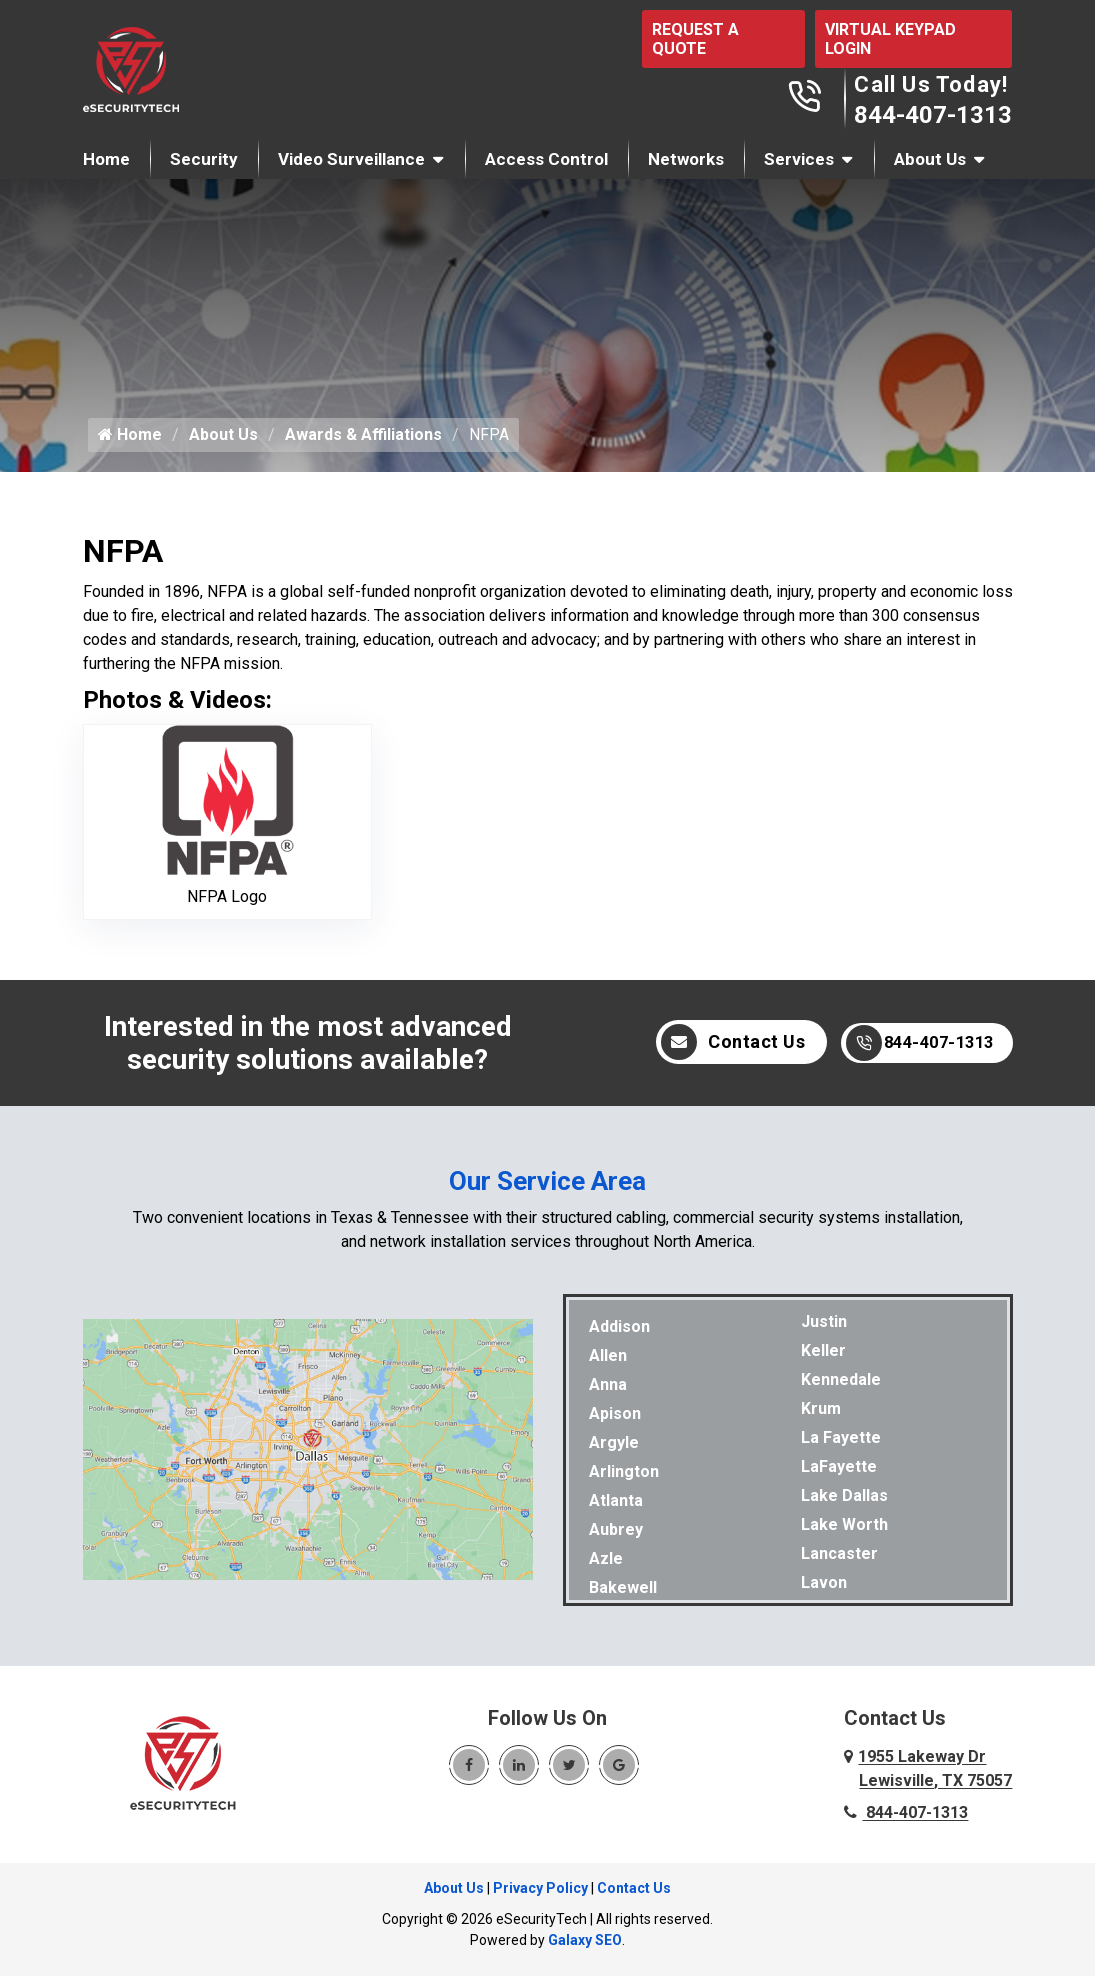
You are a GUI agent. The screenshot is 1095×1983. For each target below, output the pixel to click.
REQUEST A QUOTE (695, 39)
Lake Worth (844, 1531)
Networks (686, 159)
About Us (930, 159)
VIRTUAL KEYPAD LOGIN (890, 39)
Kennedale (841, 1386)
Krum (821, 1415)
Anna (608, 1391)
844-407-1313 (933, 115)
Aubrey (616, 1536)
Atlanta (616, 1507)
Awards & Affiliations (363, 441)
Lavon (824, 1589)
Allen (608, 1362)
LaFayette (839, 1473)
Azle (606, 1565)
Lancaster (839, 1560)
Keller (823, 1357)
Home (106, 159)
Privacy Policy (540, 1895)
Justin (824, 1328)
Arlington (624, 1478)
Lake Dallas (844, 1502)
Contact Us (711, 1050)
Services (799, 159)
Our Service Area (547, 1188)
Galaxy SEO (585, 1947)
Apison (615, 1420)
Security (204, 159)
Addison (619, 1333)
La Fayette (841, 1444)
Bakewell (623, 1594)
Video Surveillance (351, 159)
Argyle (614, 1449)
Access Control (546, 159)
